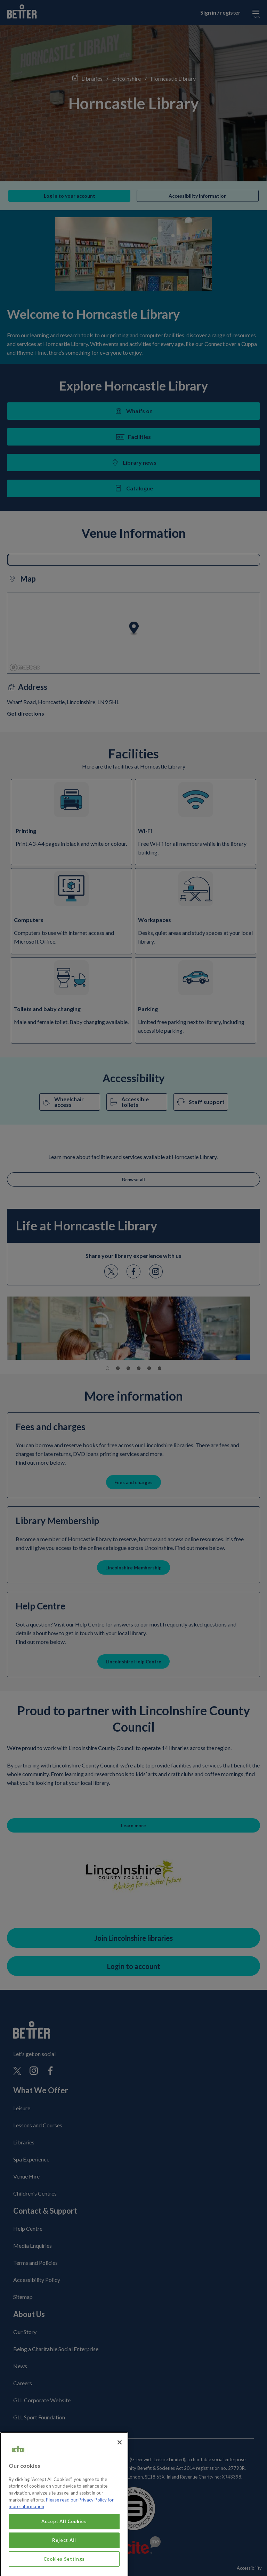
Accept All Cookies (64, 2538)
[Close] (119, 2459)
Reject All (64, 2557)
